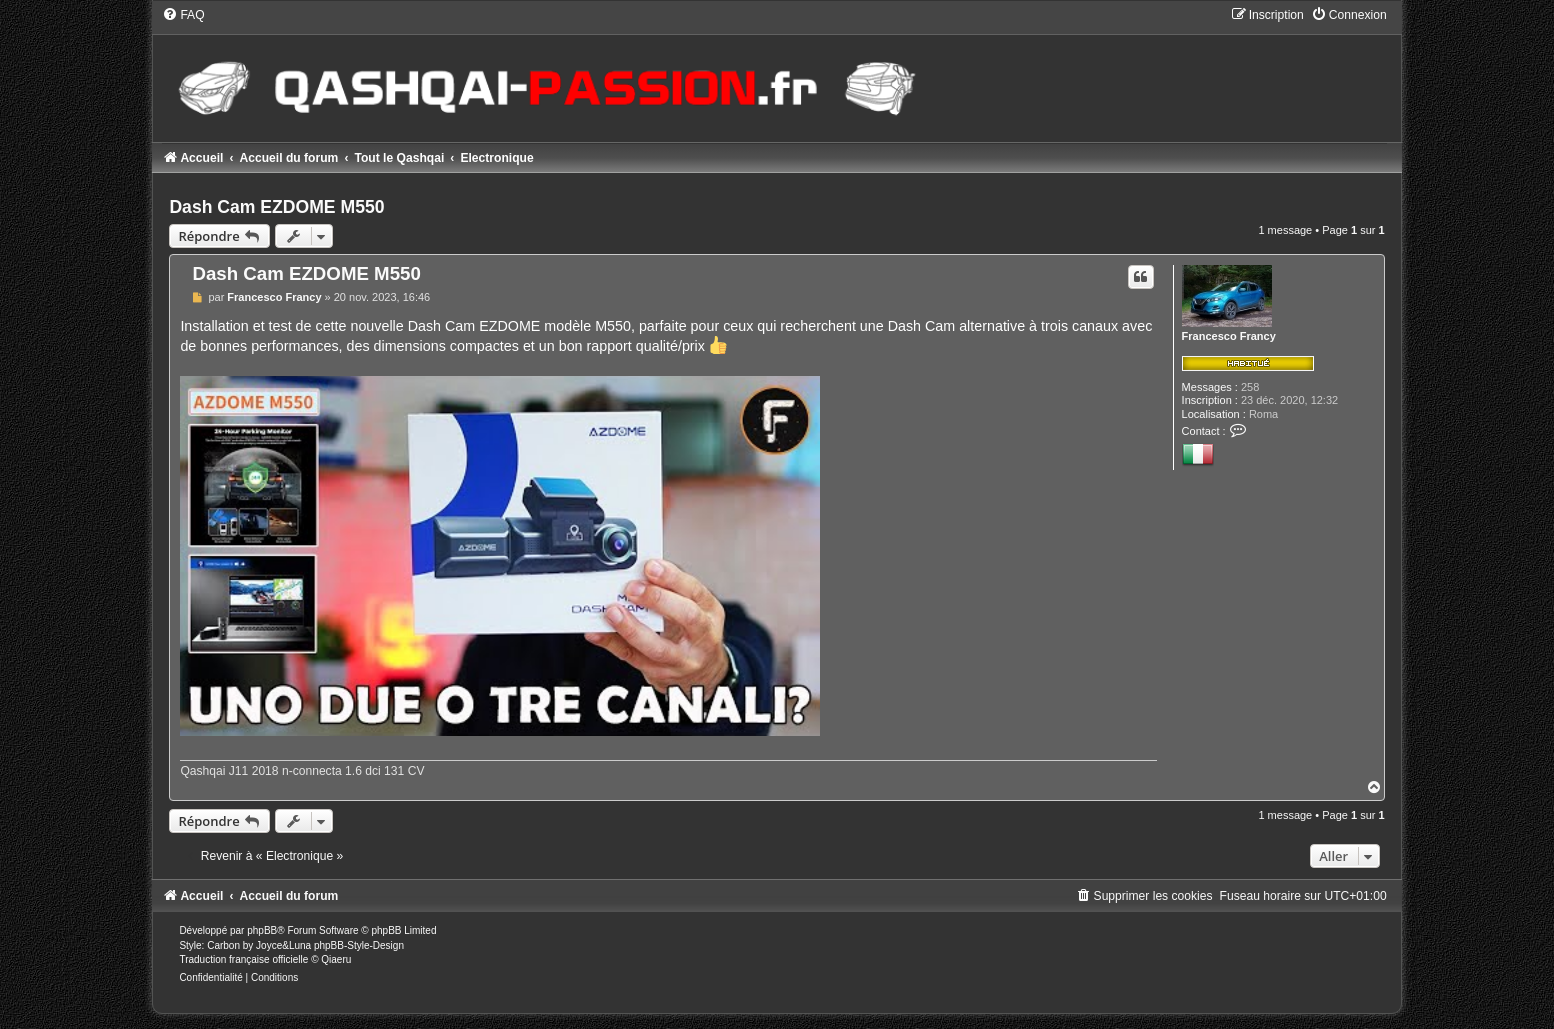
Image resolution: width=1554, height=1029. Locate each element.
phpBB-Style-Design (359, 945)
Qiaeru (336, 959)
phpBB (262, 930)
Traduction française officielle (243, 959)
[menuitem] (183, 15)
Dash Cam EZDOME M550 (276, 207)
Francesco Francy (1229, 336)
